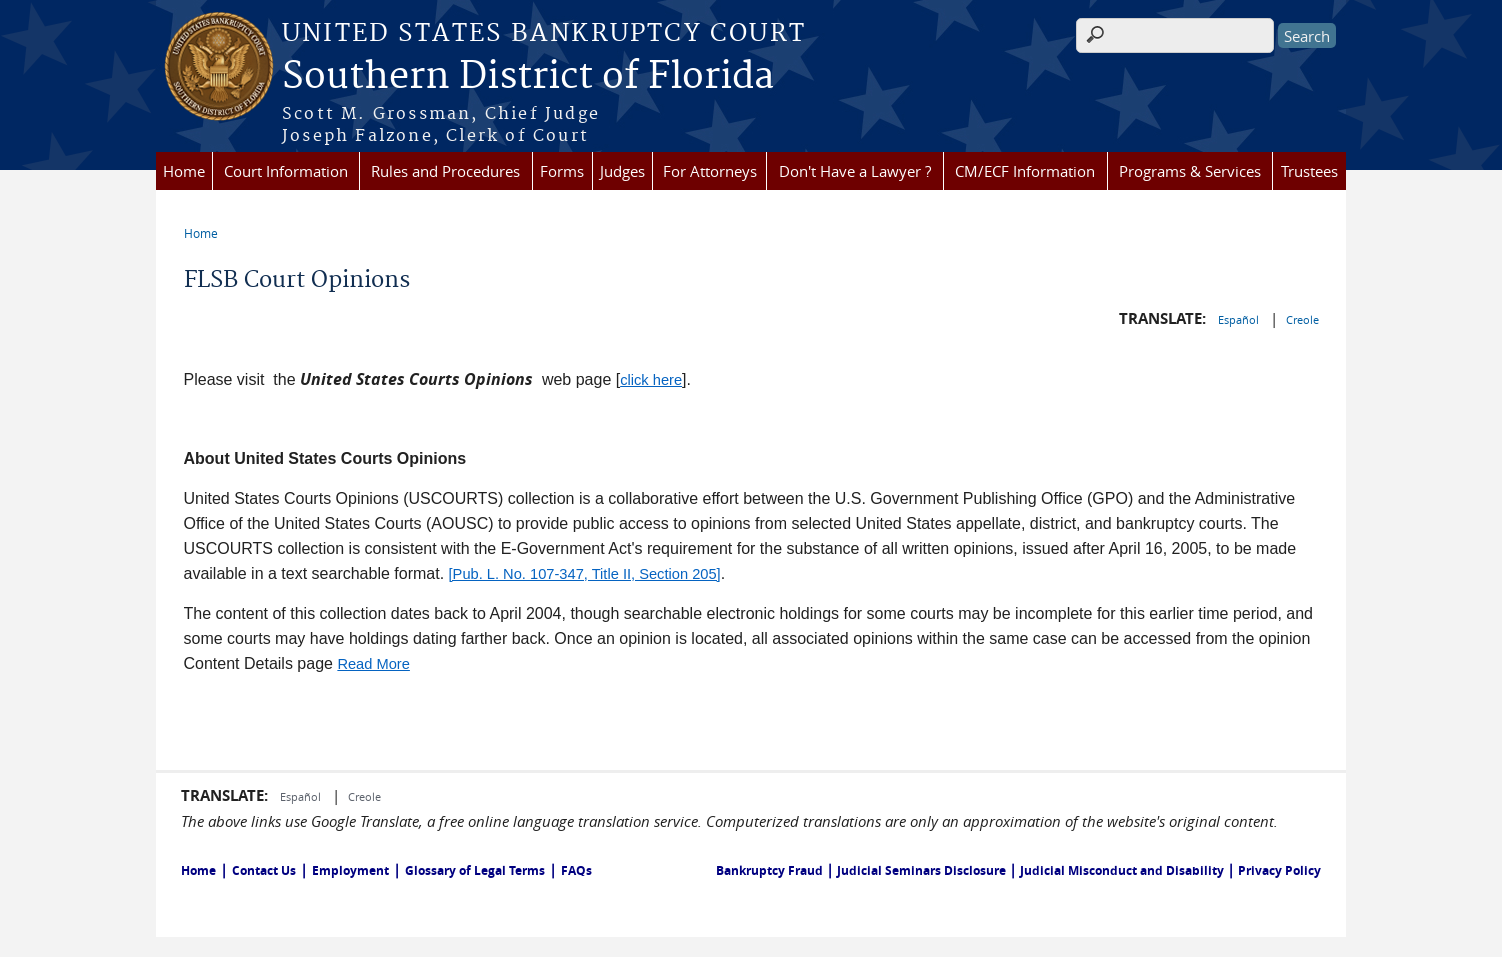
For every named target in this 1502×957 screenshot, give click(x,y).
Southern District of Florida (528, 77)
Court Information (286, 171)
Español (1240, 319)
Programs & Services (1190, 171)
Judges (622, 171)
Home (184, 171)
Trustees (1309, 171)
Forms (562, 171)
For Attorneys (710, 171)
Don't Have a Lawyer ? (855, 171)
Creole (1302, 319)
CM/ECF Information (1025, 171)
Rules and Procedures (445, 171)
